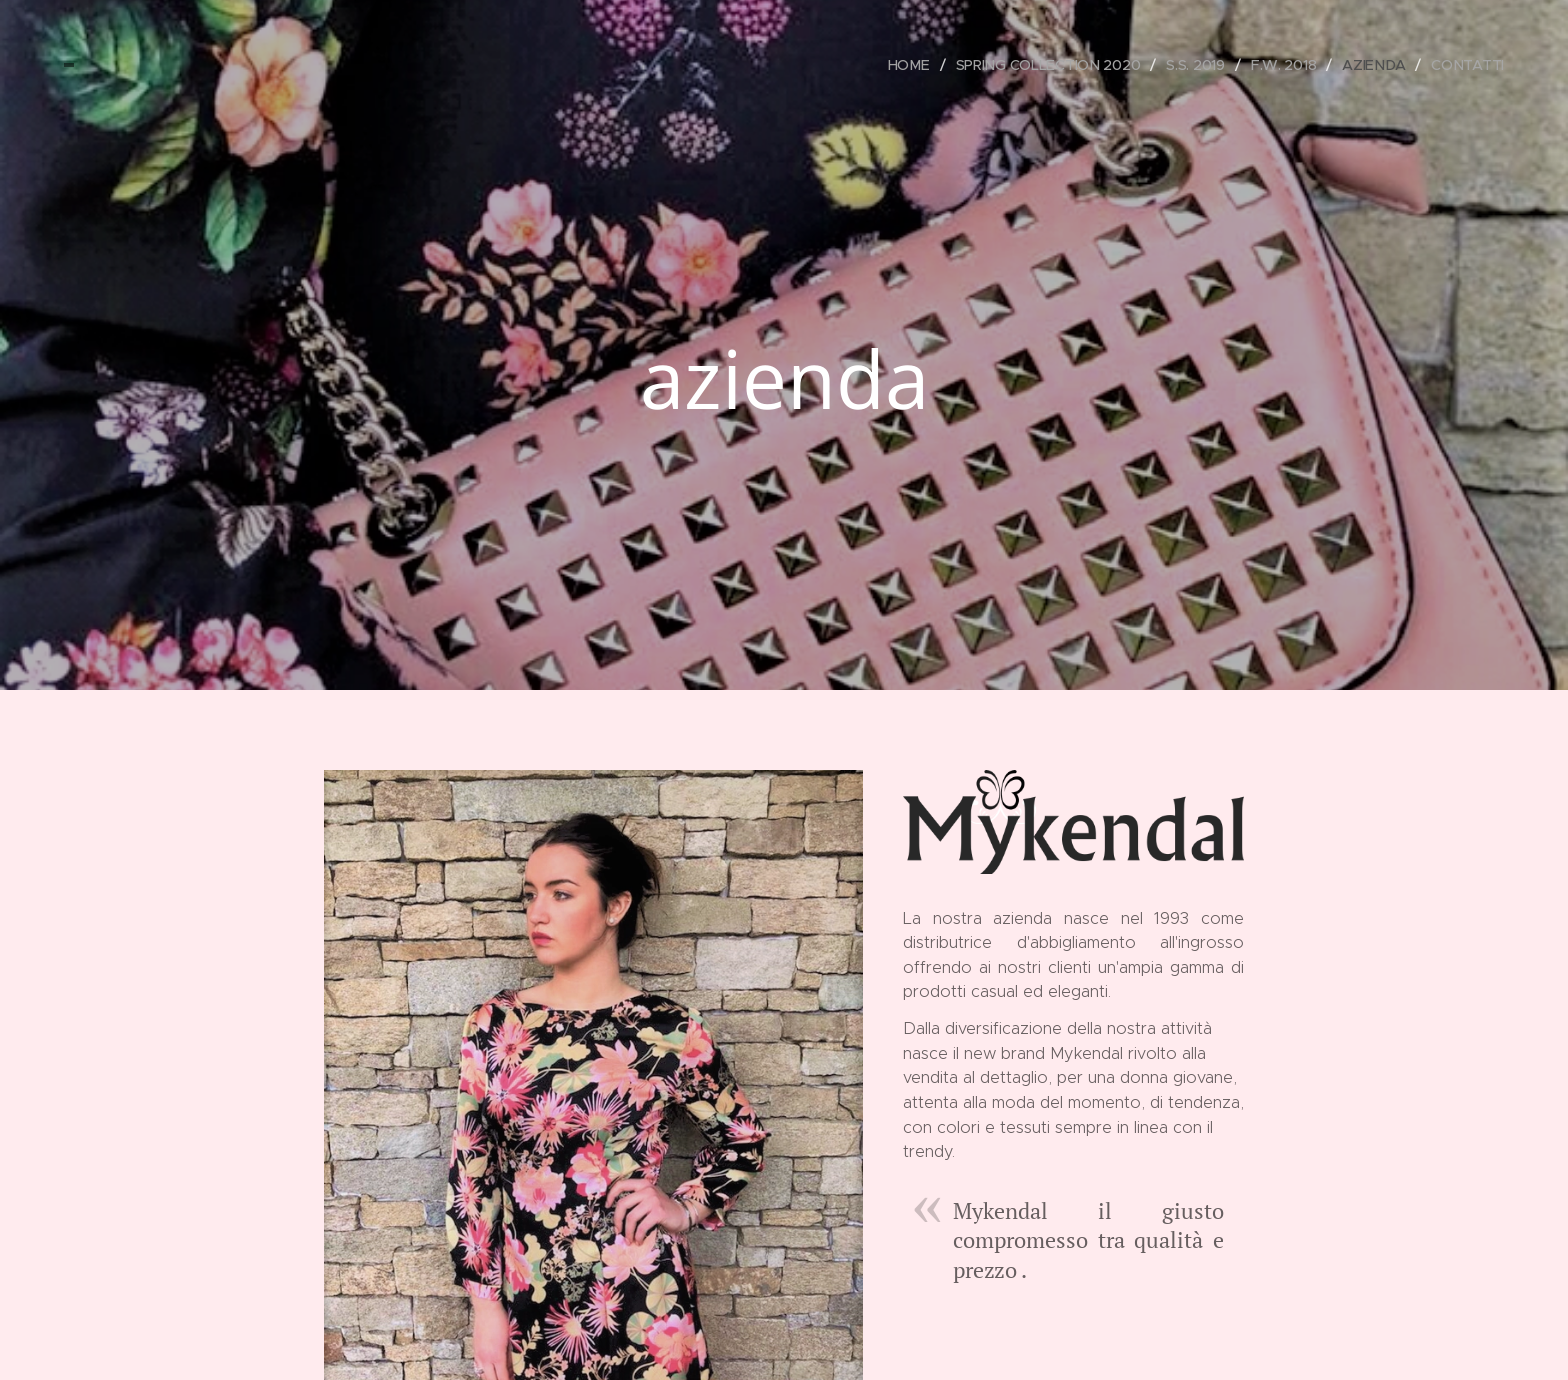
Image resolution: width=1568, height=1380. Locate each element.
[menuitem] (909, 65)
